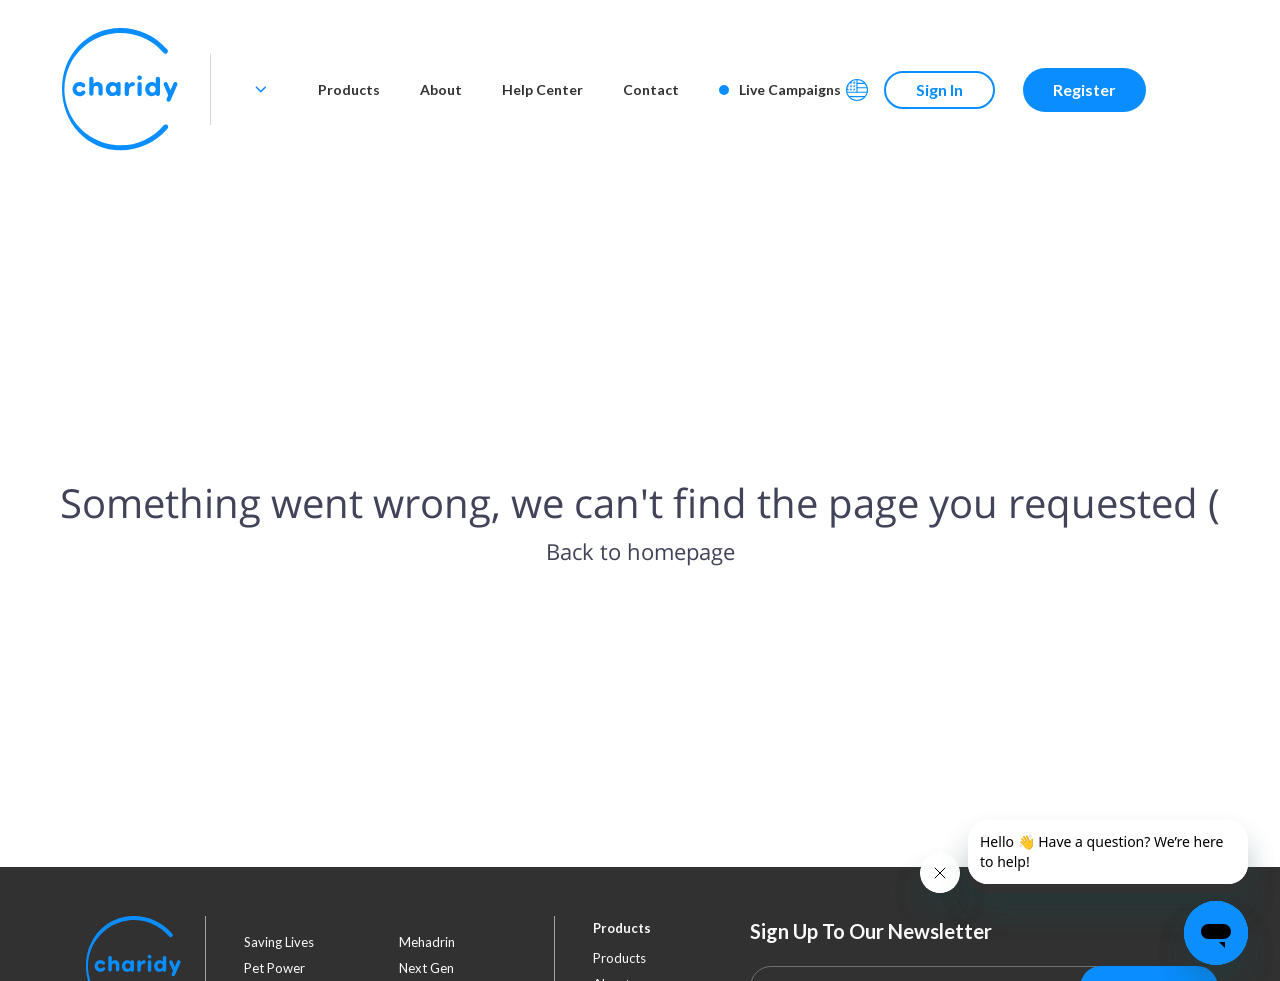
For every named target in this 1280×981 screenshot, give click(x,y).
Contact (651, 89)
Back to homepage (640, 551)
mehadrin (427, 942)
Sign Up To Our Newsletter (871, 931)
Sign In (939, 89)
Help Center (542, 89)
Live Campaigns (780, 89)
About (441, 89)
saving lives (279, 942)
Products (349, 89)
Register (1084, 89)
